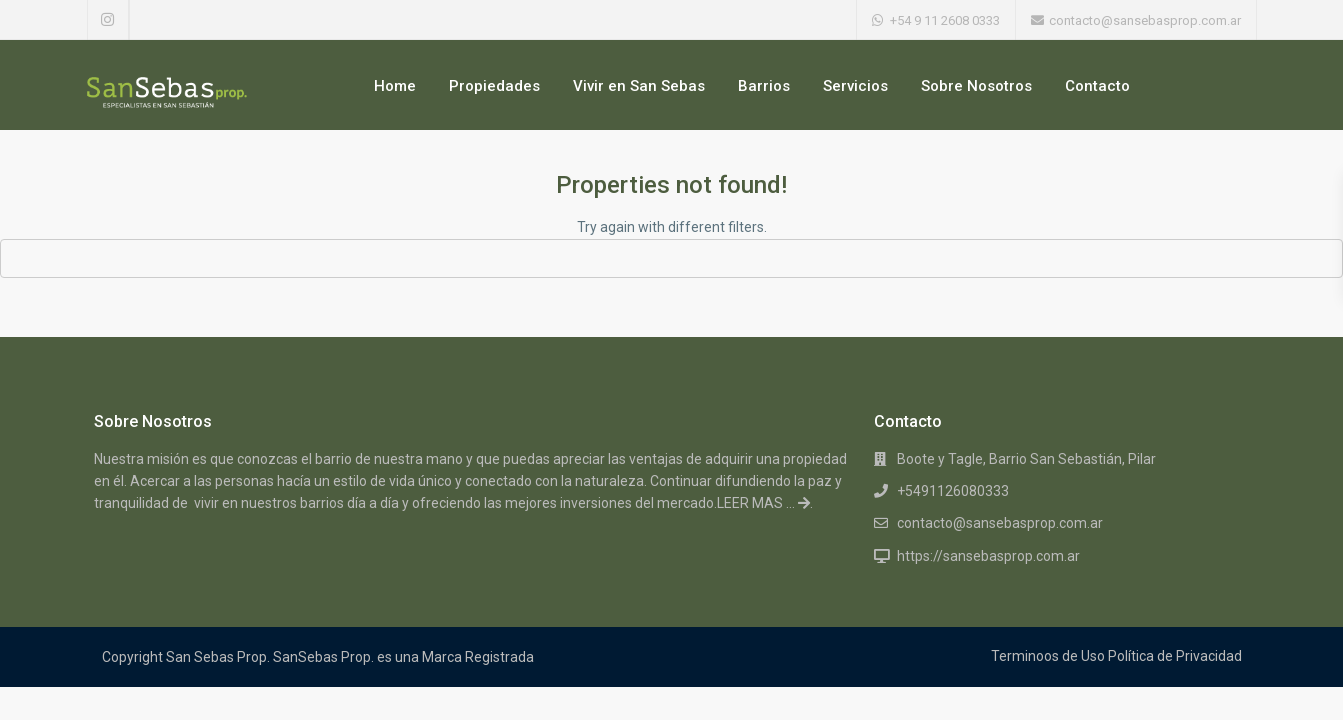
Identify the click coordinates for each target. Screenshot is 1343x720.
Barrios (764, 86)
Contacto (1097, 86)
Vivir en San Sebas (639, 86)
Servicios (855, 86)
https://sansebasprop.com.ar (988, 556)
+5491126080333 (953, 491)
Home (395, 86)
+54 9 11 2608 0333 (945, 20)
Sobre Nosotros (976, 86)
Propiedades (494, 86)
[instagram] (108, 20)
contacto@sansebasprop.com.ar (1000, 523)
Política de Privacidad (1175, 656)
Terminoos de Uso (1048, 656)
